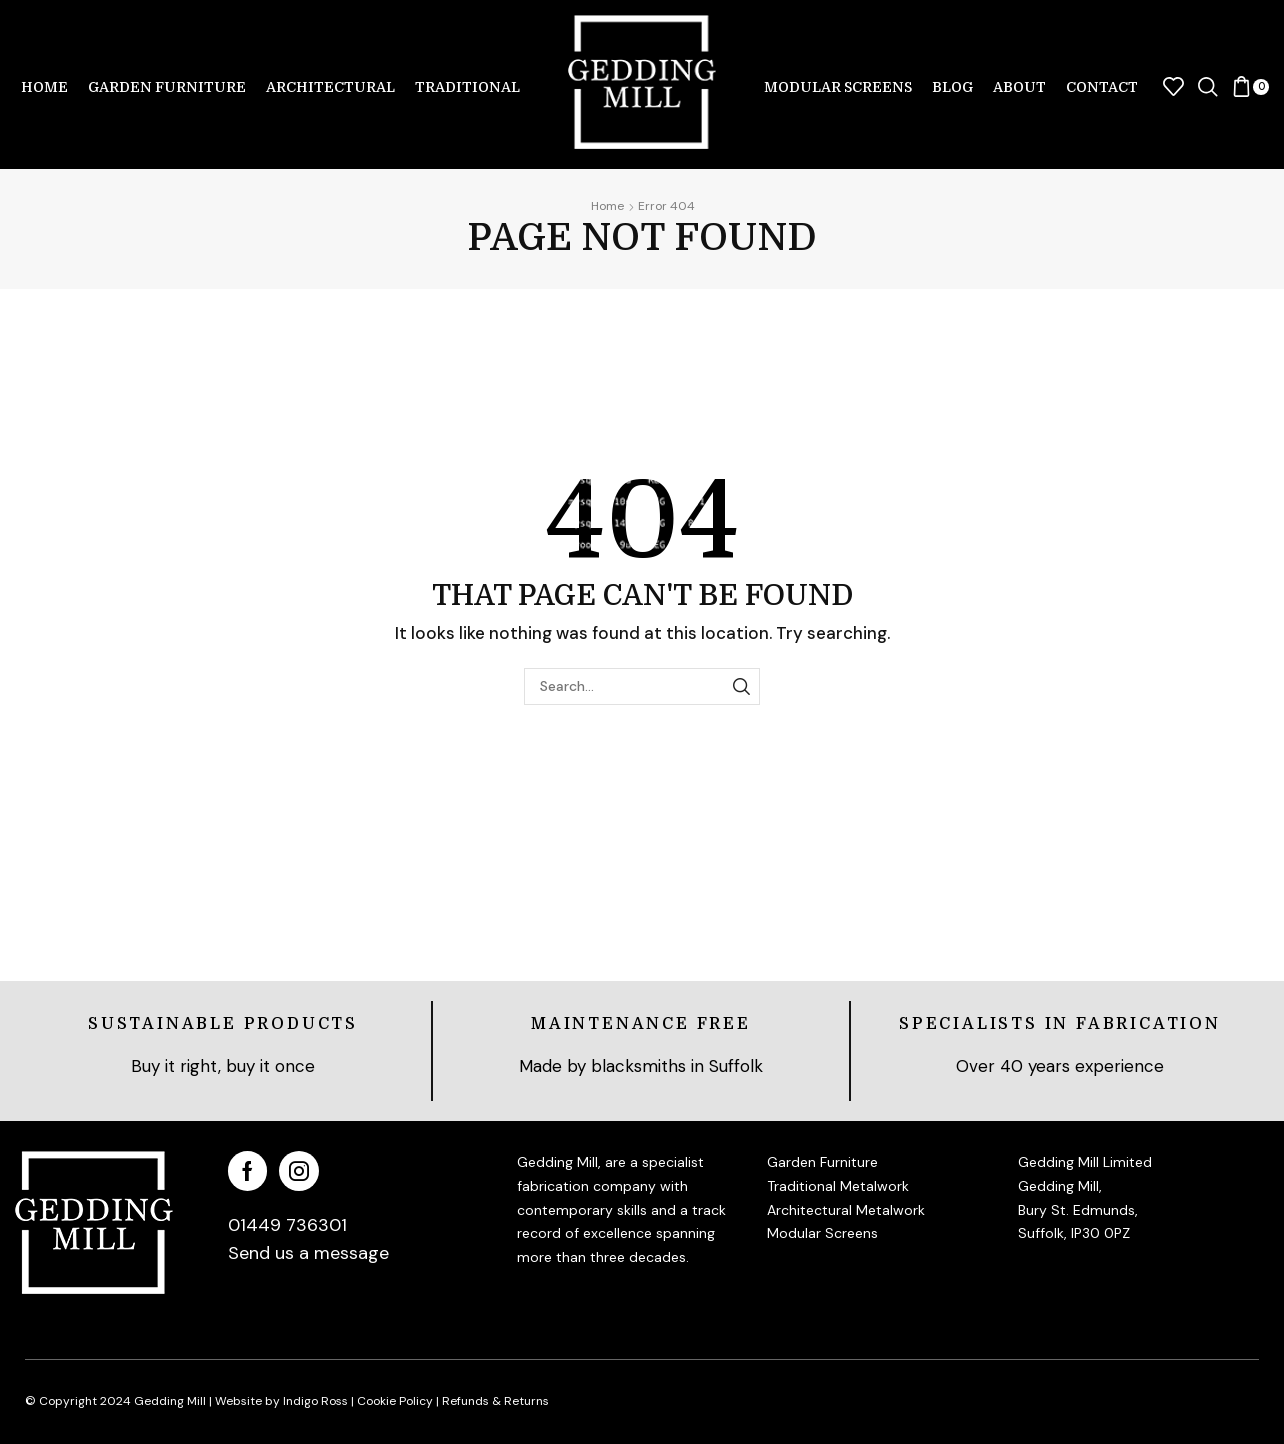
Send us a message (308, 1253)
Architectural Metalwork (846, 1210)
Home (44, 87)
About (1019, 87)
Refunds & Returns (495, 1401)
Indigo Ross (314, 1401)
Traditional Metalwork (838, 1186)
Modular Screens (838, 87)
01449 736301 (287, 1225)
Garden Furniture (167, 87)
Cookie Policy (395, 1401)
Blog (952, 87)
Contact (1102, 87)
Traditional (467, 87)
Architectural (330, 87)
